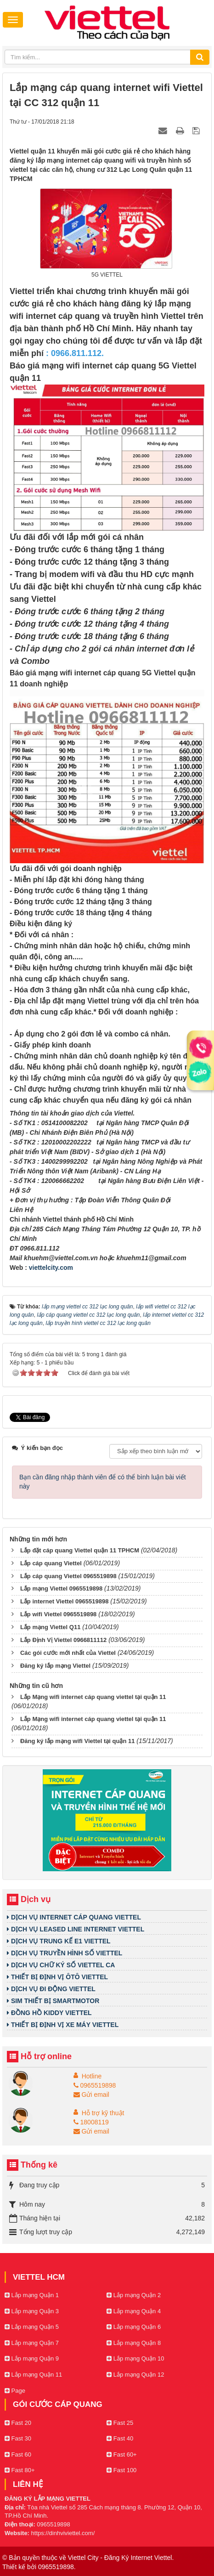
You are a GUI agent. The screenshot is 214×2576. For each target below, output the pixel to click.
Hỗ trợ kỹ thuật (103, 2113)
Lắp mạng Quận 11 (33, 2374)
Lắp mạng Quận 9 (32, 2358)
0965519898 (94, 2085)
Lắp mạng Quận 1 (32, 2295)
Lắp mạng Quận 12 (135, 2374)
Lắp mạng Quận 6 (134, 2326)
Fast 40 (120, 2438)
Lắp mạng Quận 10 (135, 2358)
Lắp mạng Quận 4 (134, 2311)
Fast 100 (121, 2470)
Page (15, 2390)
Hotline (92, 2076)
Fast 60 (18, 2454)
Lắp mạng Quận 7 (32, 2342)
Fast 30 (18, 2438)
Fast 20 (18, 2422)
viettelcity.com (51, 1267)
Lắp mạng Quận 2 (134, 2295)
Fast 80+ (20, 2470)
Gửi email (91, 2094)
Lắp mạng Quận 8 (134, 2342)
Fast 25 (120, 2422)
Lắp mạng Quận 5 (32, 2326)
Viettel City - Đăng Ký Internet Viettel (120, 2557)
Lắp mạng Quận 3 (32, 2311)
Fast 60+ (122, 2454)
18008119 (91, 2122)
